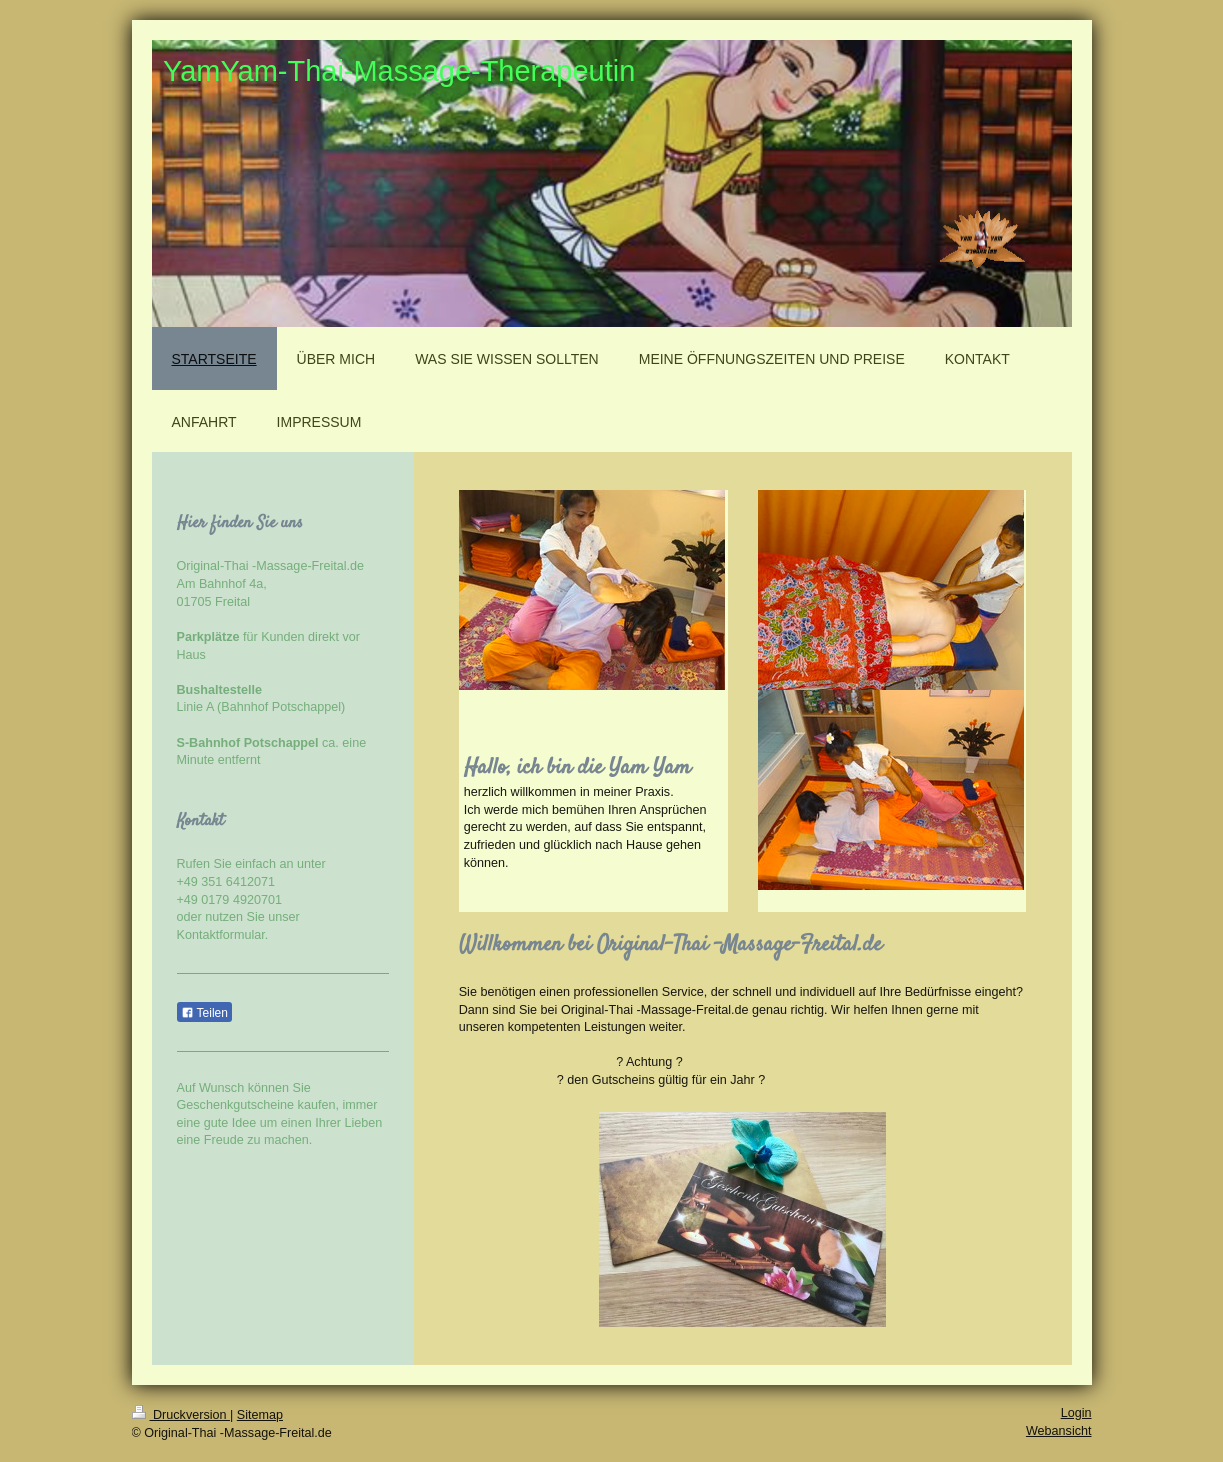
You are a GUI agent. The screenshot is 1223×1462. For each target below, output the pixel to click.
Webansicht (1059, 1431)
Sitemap (260, 1415)
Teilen (204, 1013)
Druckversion (181, 1415)
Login (1076, 1413)
